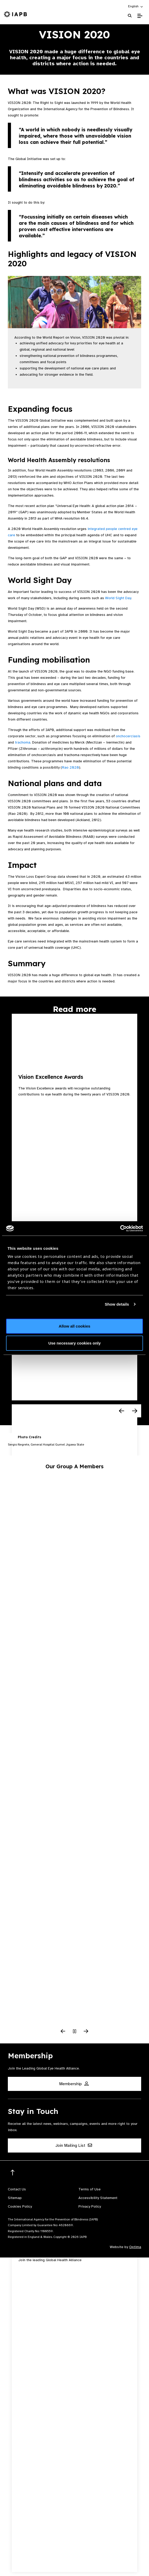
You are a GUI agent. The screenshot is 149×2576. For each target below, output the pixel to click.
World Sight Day (118, 598)
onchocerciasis (128, 736)
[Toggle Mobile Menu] (139, 16)
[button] (136, 6)
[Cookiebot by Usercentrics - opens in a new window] (120, 1228)
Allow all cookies (74, 1326)
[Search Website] (129, 16)
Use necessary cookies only (74, 1343)
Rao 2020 (70, 767)
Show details (117, 1304)
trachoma (22, 742)
